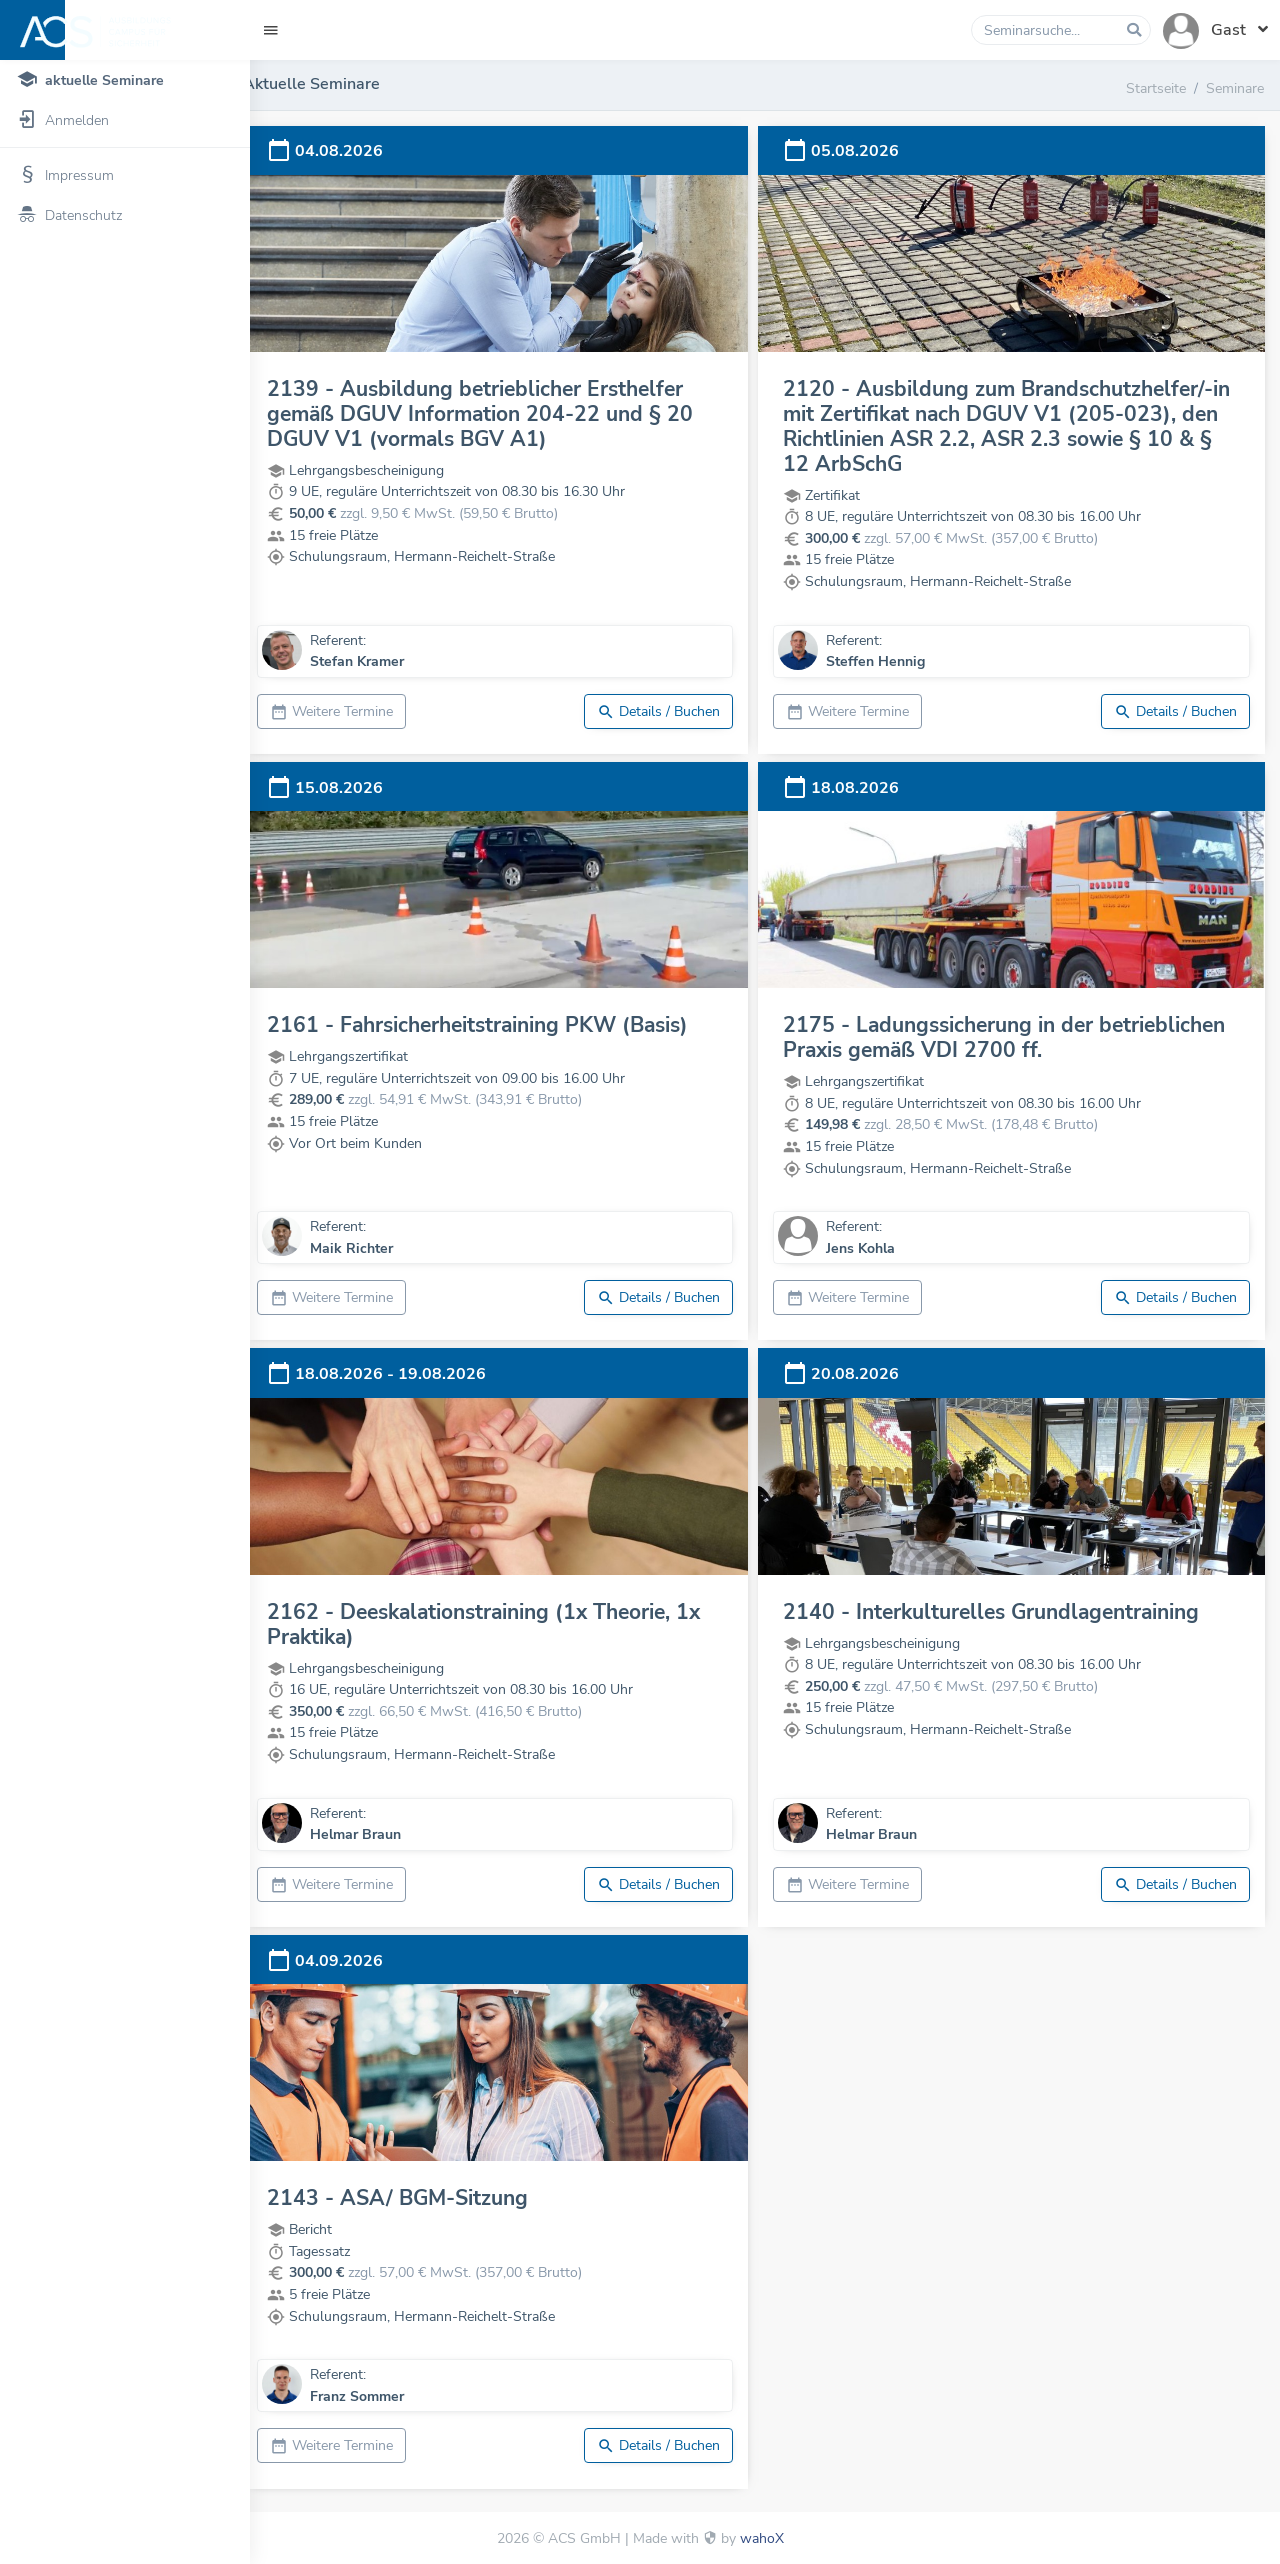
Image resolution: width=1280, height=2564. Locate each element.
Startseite (1156, 88)
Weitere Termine (354, 711)
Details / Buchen (670, 711)
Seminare (1235, 88)
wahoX (762, 2538)
